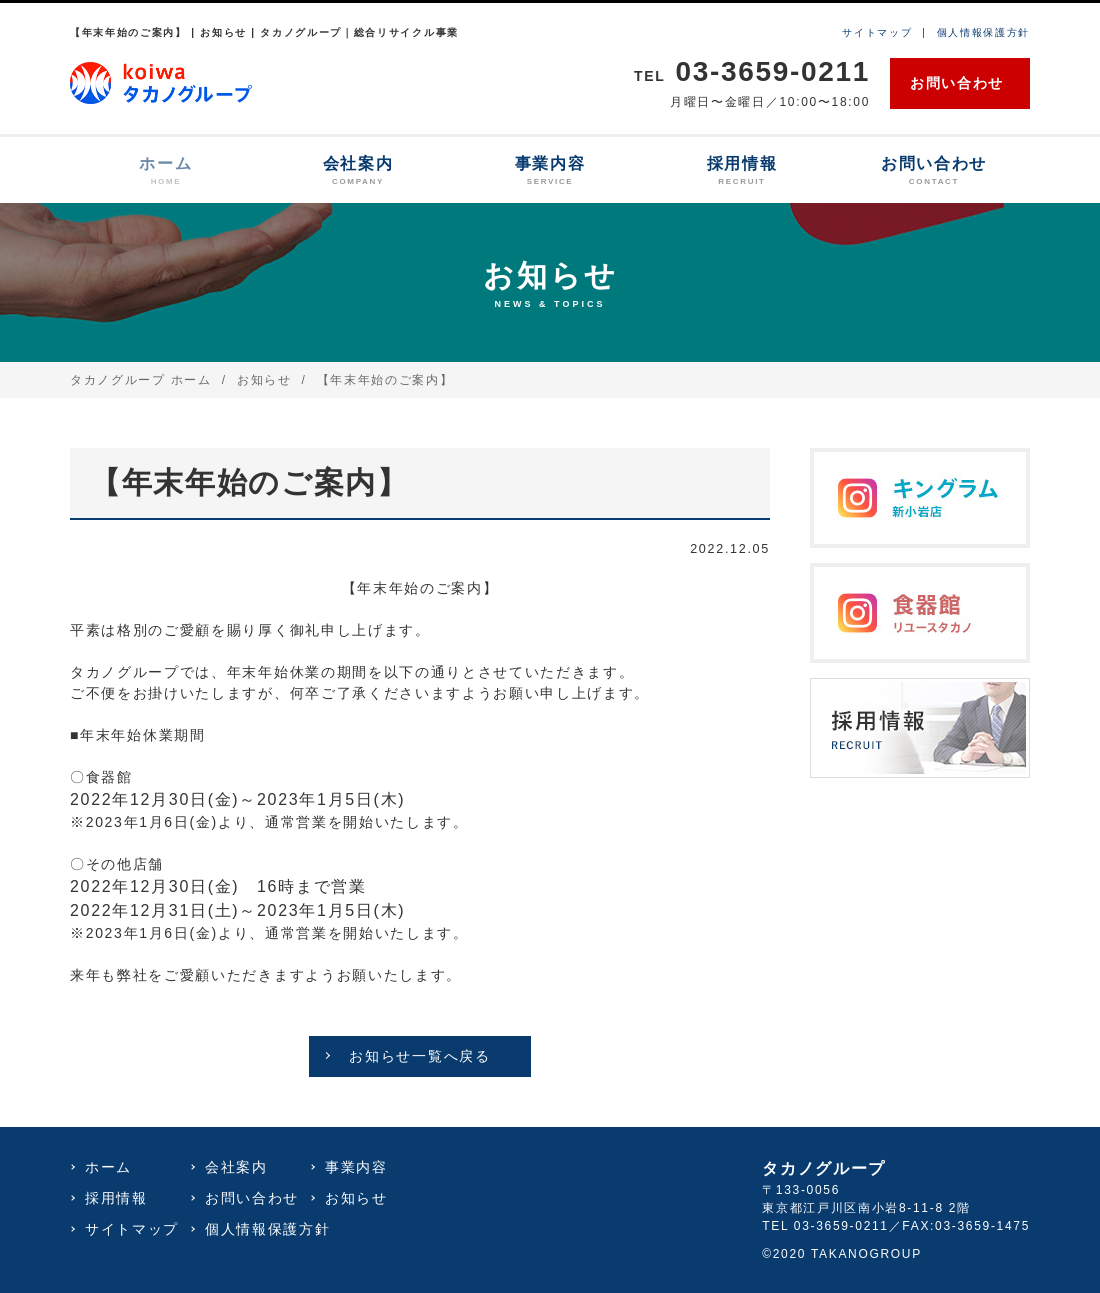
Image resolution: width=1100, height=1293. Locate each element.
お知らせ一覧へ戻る (419, 1056)
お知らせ (264, 380)
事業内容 (550, 171)
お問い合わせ (957, 83)
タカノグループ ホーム (141, 380)
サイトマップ (877, 32)
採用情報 (742, 171)
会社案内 (358, 171)
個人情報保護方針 (983, 32)
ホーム (166, 171)
